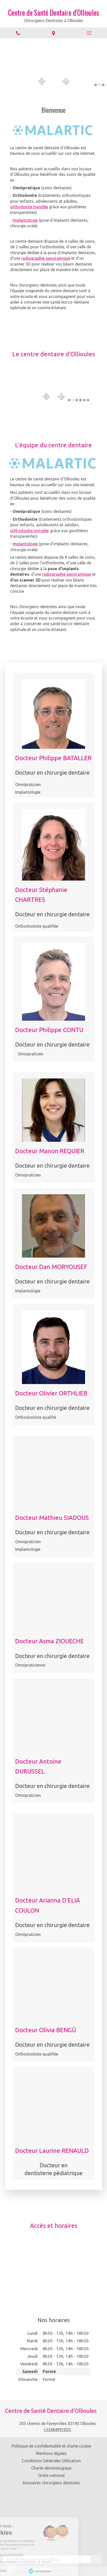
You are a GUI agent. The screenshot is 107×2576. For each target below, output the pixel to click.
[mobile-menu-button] (89, 33)
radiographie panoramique (45, 258)
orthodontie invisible (29, 206)
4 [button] (80, 400)
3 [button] (103, 85)
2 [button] (99, 85)
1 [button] (95, 85)
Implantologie (25, 220)
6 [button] (88, 400)
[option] (53, 56)
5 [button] (84, 400)
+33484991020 (57, 2429)
